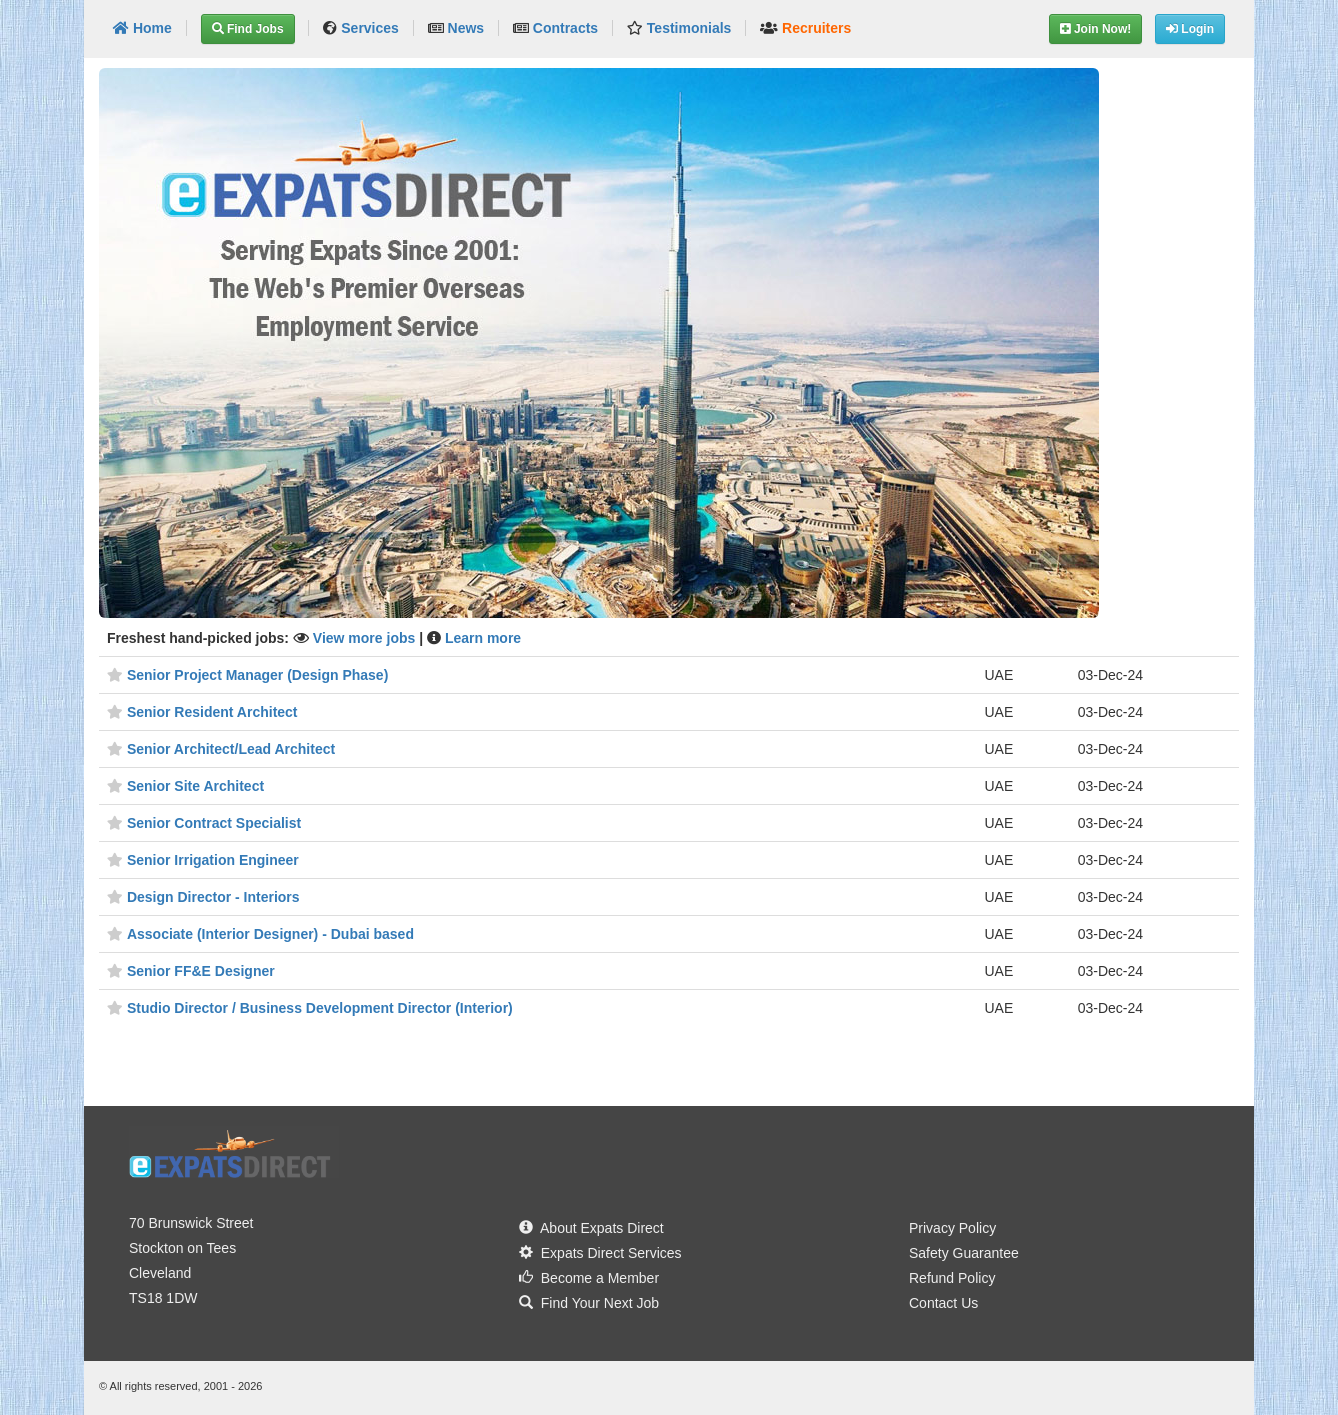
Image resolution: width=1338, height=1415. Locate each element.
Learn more (483, 638)
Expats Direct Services (600, 1253)
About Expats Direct (591, 1228)
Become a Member (589, 1278)
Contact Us (943, 1303)
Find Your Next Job (589, 1303)
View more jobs (366, 638)
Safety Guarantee (964, 1253)
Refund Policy (952, 1278)
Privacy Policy (952, 1228)
